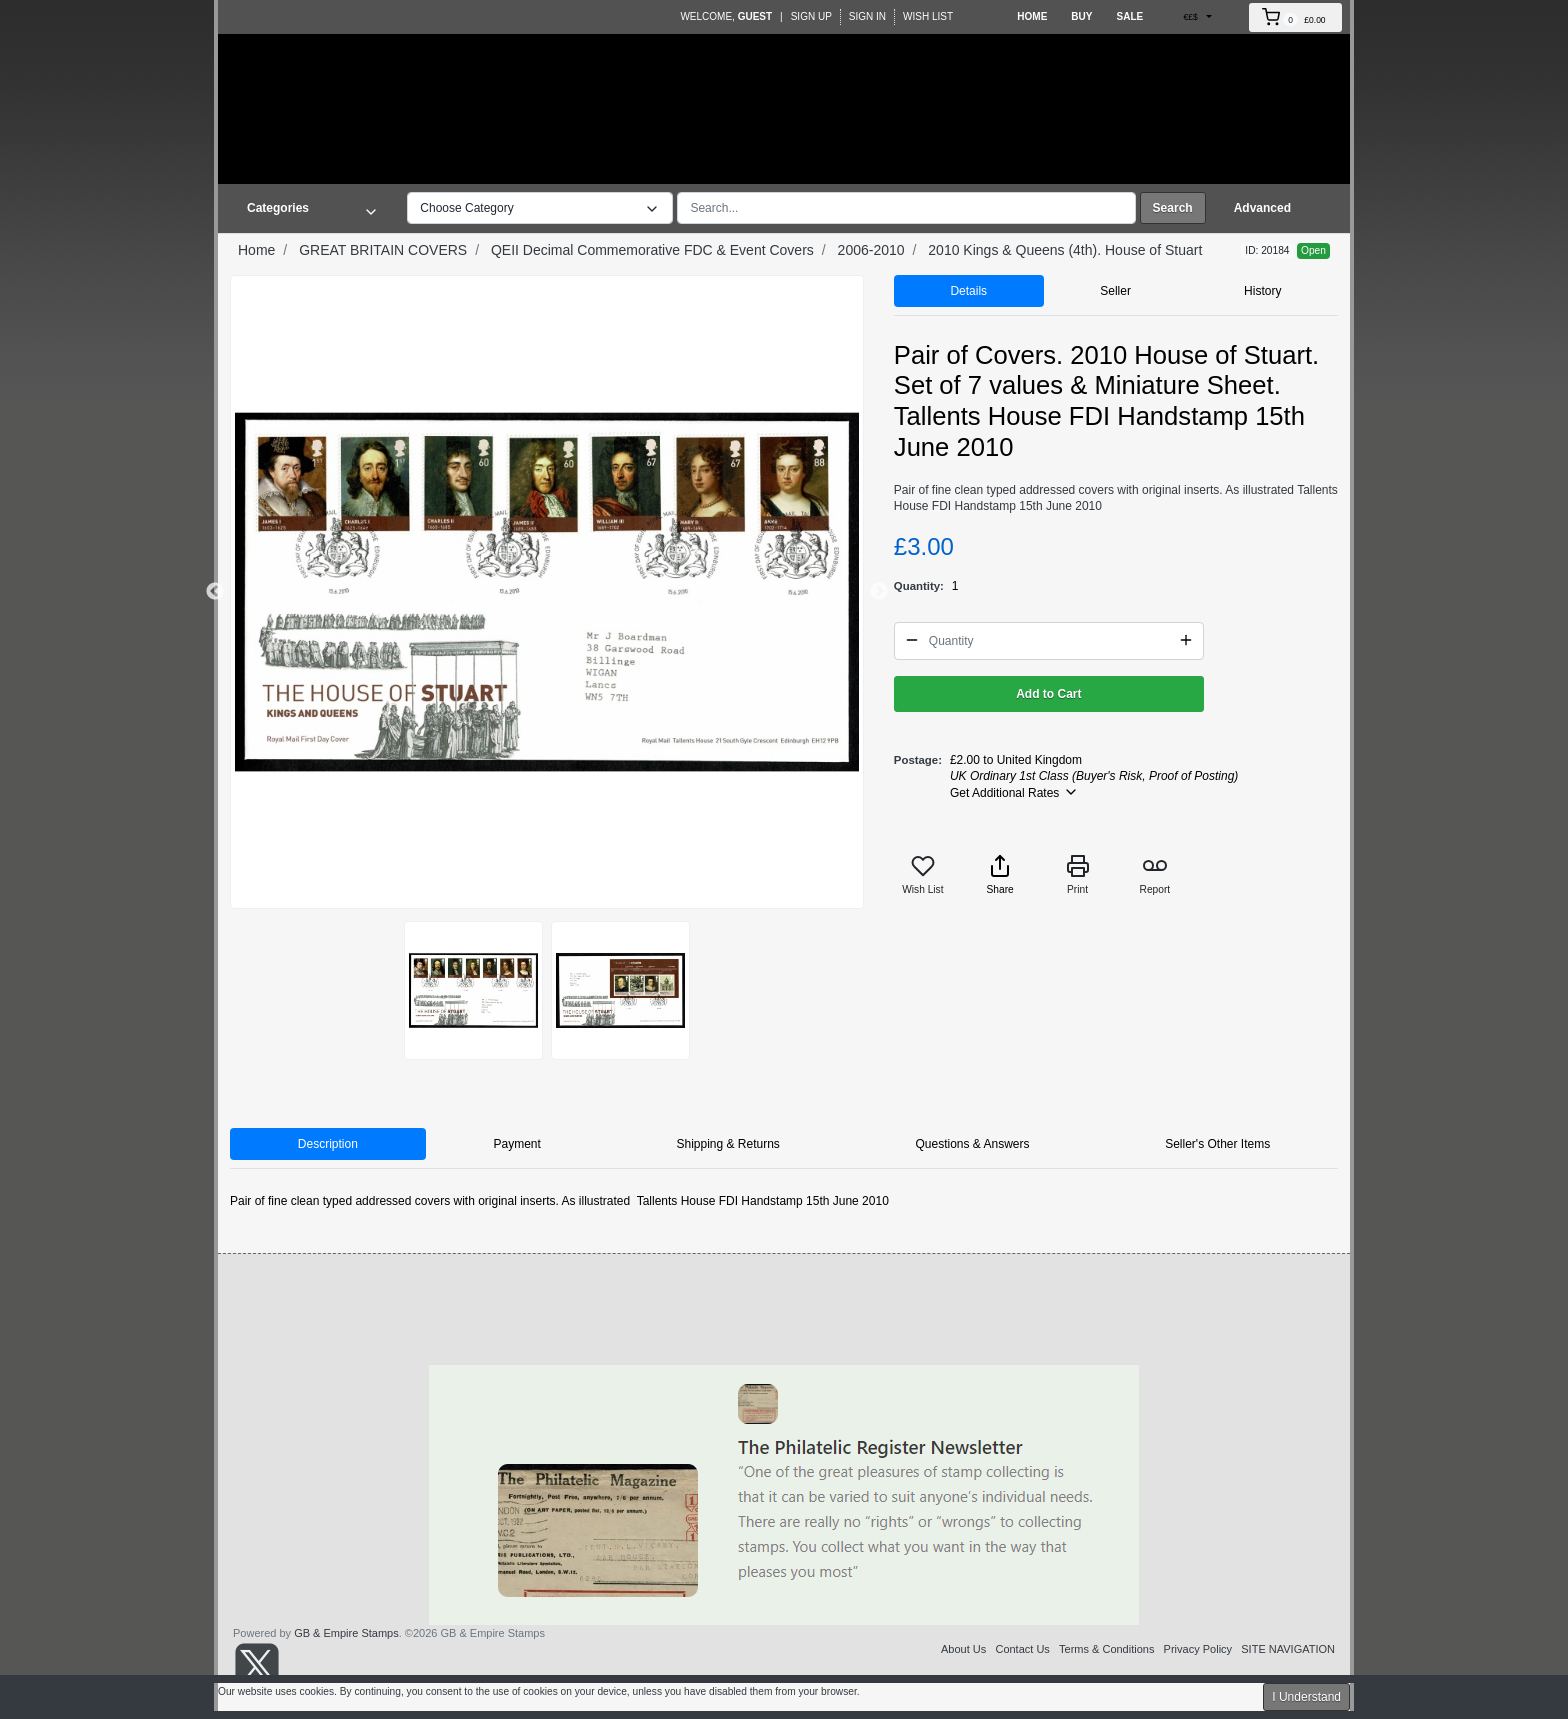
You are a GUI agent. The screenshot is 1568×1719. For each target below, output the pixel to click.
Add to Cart (1048, 694)
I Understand (1306, 1697)
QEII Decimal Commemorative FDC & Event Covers (652, 250)
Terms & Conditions (1106, 1649)
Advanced (1262, 208)
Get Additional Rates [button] (1014, 792)
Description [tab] (328, 1144)
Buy (1081, 16)
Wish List (928, 16)
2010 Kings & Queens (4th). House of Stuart (1065, 250)
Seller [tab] (1115, 291)
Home (1032, 16)
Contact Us (1022, 1649)
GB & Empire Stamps (346, 1633)
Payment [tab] (516, 1144)
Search (1173, 208)
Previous (215, 592)
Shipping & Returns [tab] (727, 1144)
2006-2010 (871, 250)
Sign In (867, 16)
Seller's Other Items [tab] (1217, 1144)
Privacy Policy (1198, 1649)
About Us (963, 1649)
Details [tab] (968, 291)
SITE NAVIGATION (1288, 1649)
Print (1078, 874)
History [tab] (1262, 291)
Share (1000, 874)
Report (1155, 874)
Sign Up (811, 16)
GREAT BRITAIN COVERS (383, 250)
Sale (1129, 16)
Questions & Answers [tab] (972, 1144)
